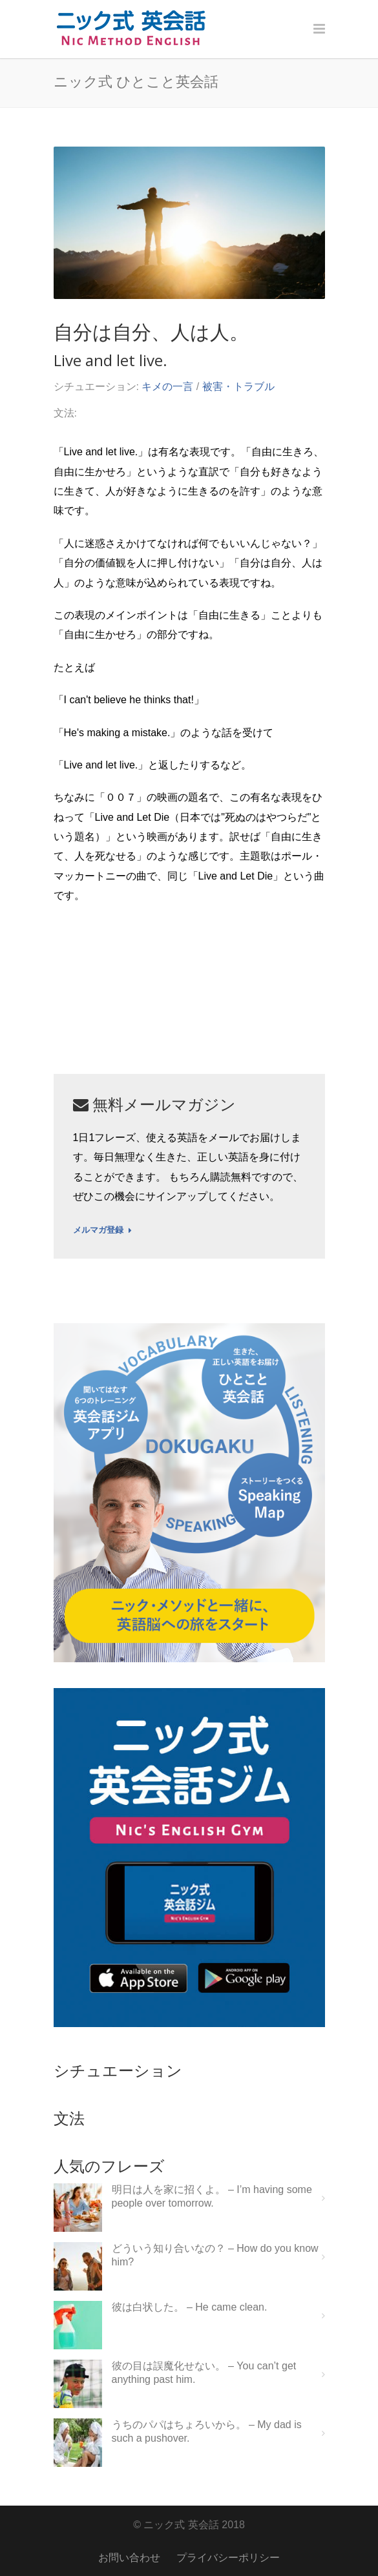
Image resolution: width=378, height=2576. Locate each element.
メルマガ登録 (102, 1230)
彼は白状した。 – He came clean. (190, 2307)
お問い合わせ (129, 2557)
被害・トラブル (238, 386)
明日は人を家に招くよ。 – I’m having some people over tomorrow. (212, 2196)
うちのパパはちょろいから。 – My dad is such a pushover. (207, 2431)
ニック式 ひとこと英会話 (136, 80)
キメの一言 (167, 386)
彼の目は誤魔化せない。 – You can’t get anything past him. (204, 2372)
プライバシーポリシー (228, 2557)
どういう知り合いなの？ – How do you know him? (215, 2255)
